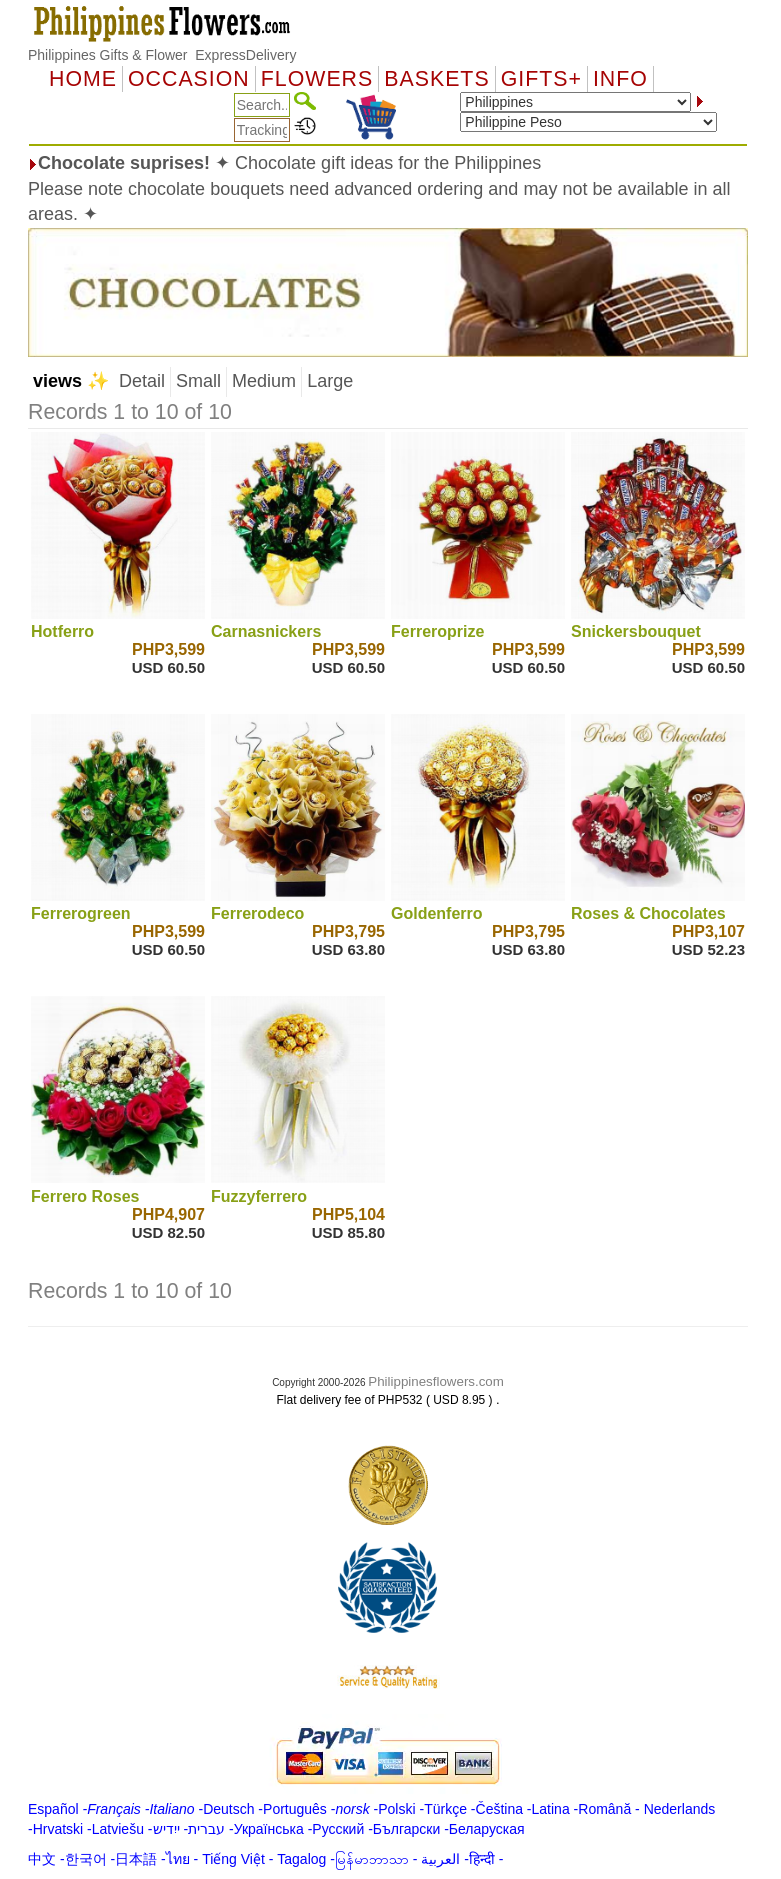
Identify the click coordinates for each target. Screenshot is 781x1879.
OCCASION (189, 79)
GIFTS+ (541, 79)
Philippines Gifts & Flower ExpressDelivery (162, 55)
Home (83, 79)
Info (620, 79)
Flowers (317, 79)
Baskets (436, 79)
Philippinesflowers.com (436, 1381)
